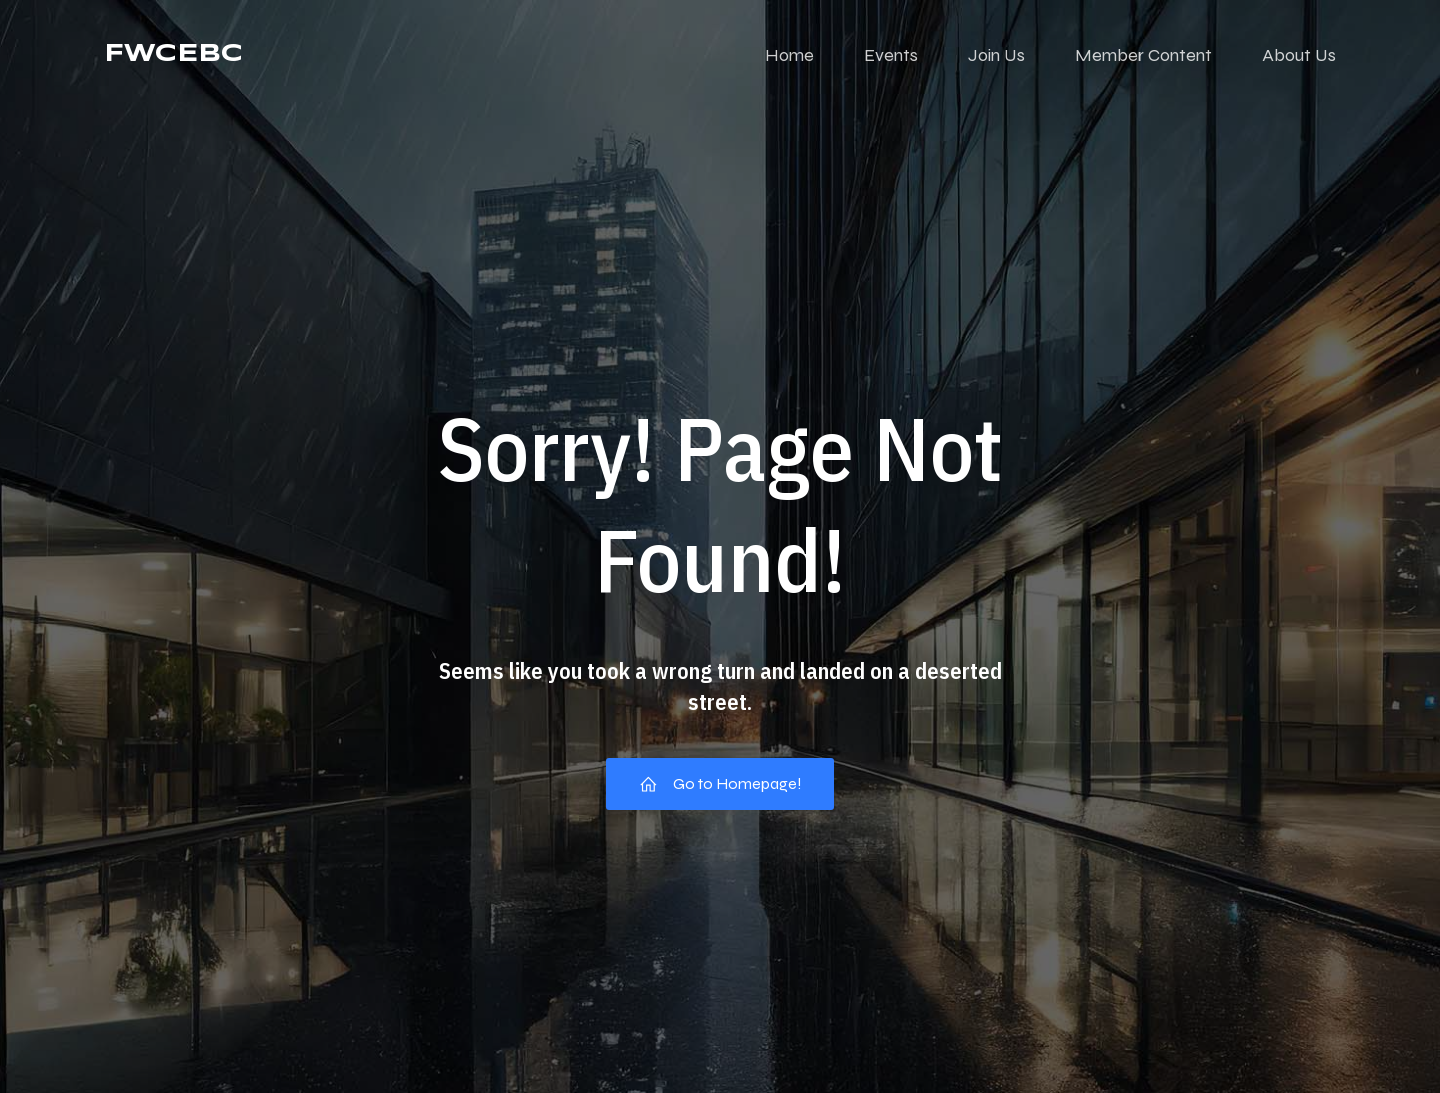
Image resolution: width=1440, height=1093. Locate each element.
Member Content (1143, 55)
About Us (1299, 55)
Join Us (996, 55)
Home (789, 55)
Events (891, 55)
